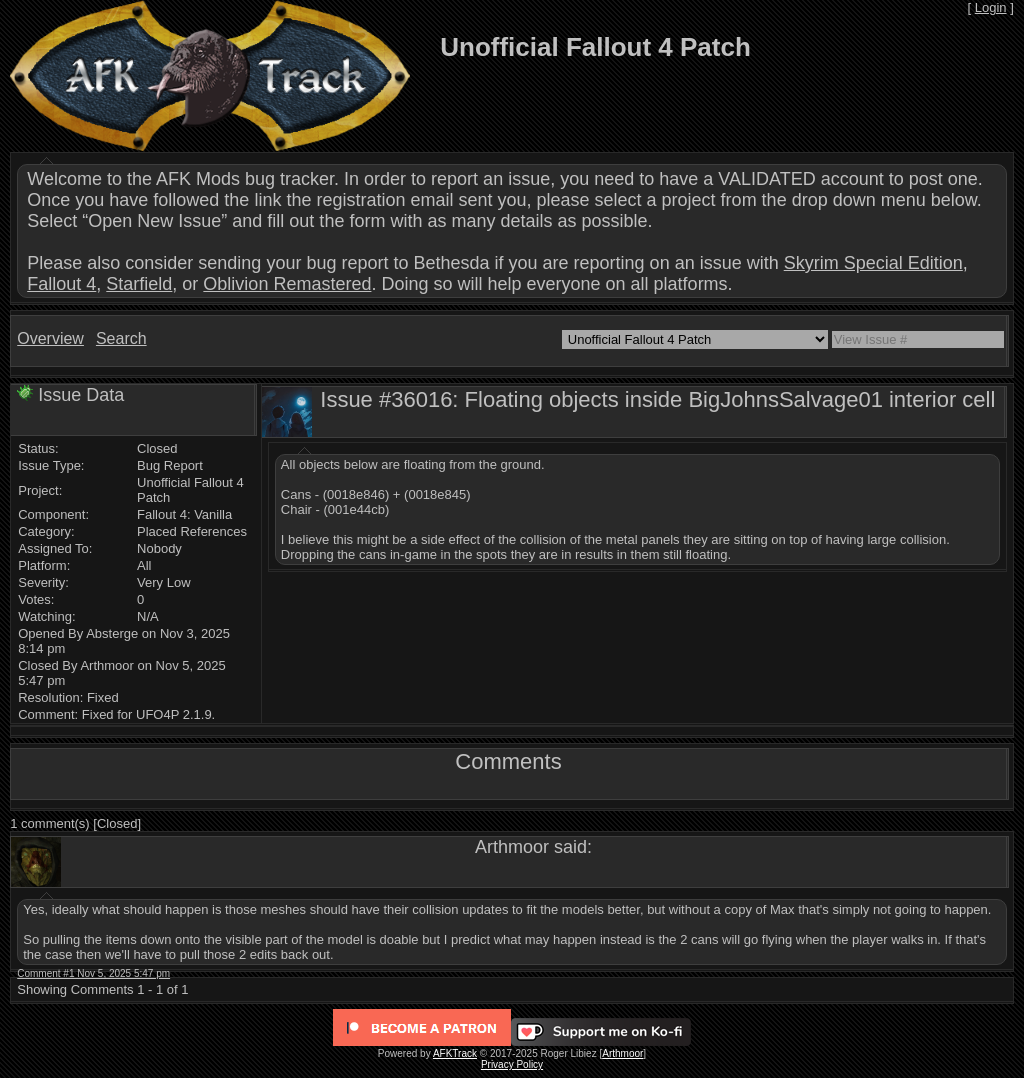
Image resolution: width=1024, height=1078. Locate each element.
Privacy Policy (512, 1064)
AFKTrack (455, 1053)
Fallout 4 (61, 284)
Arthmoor (622, 1053)
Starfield (139, 284)
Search (121, 338)
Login (991, 7)
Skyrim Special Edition (873, 263)
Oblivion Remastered (287, 284)
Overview (50, 338)
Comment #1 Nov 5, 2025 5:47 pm (93, 973)
